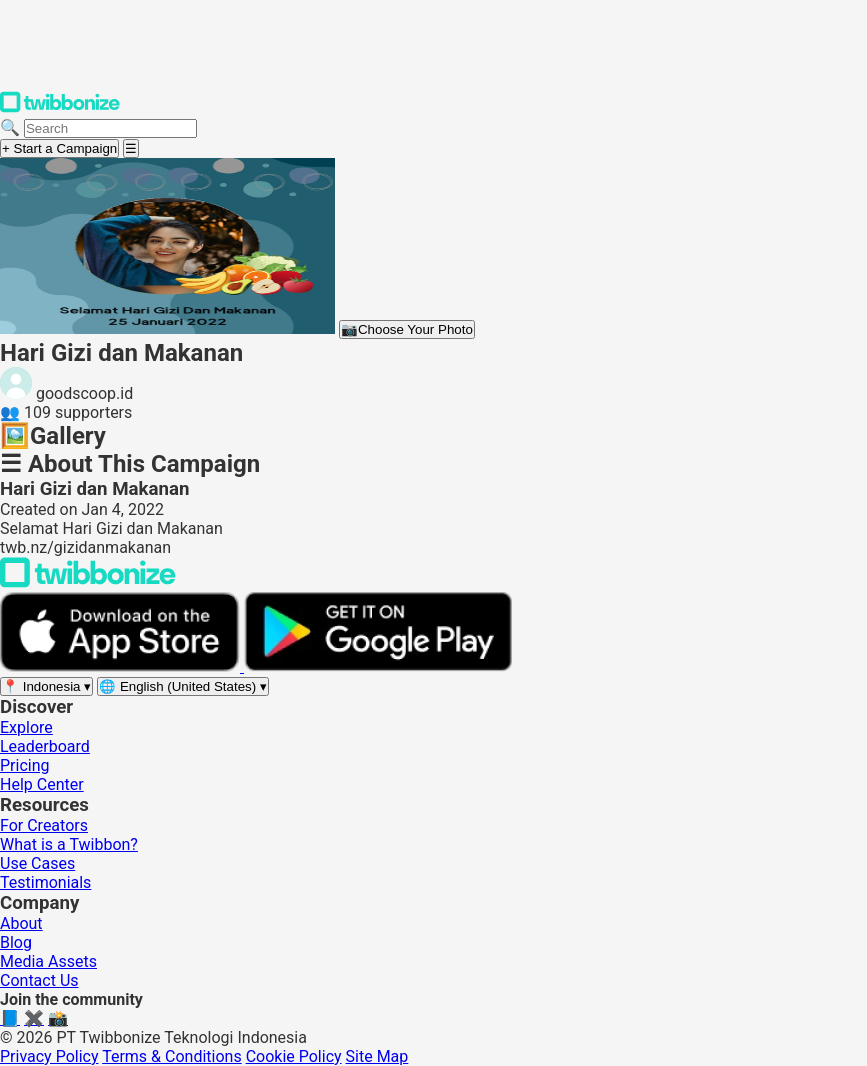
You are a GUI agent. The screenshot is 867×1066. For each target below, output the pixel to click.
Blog (16, 942)
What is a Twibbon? (69, 844)
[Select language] (183, 686)
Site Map (377, 1056)
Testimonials (45, 882)
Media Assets (48, 961)
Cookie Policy (294, 1056)
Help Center (42, 784)
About (21, 923)
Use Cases (37, 863)
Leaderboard (45, 746)
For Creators (44, 825)
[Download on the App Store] (122, 666)
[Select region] (46, 686)
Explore (26, 727)
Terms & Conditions (172, 1056)
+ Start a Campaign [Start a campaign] (59, 148)
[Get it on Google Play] (378, 666)
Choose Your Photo (407, 329)
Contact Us (39, 980)
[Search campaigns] (110, 128)
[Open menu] (131, 148)
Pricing (25, 765)
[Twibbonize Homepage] (60, 108)
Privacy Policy (49, 1056)
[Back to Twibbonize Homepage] (88, 582)
